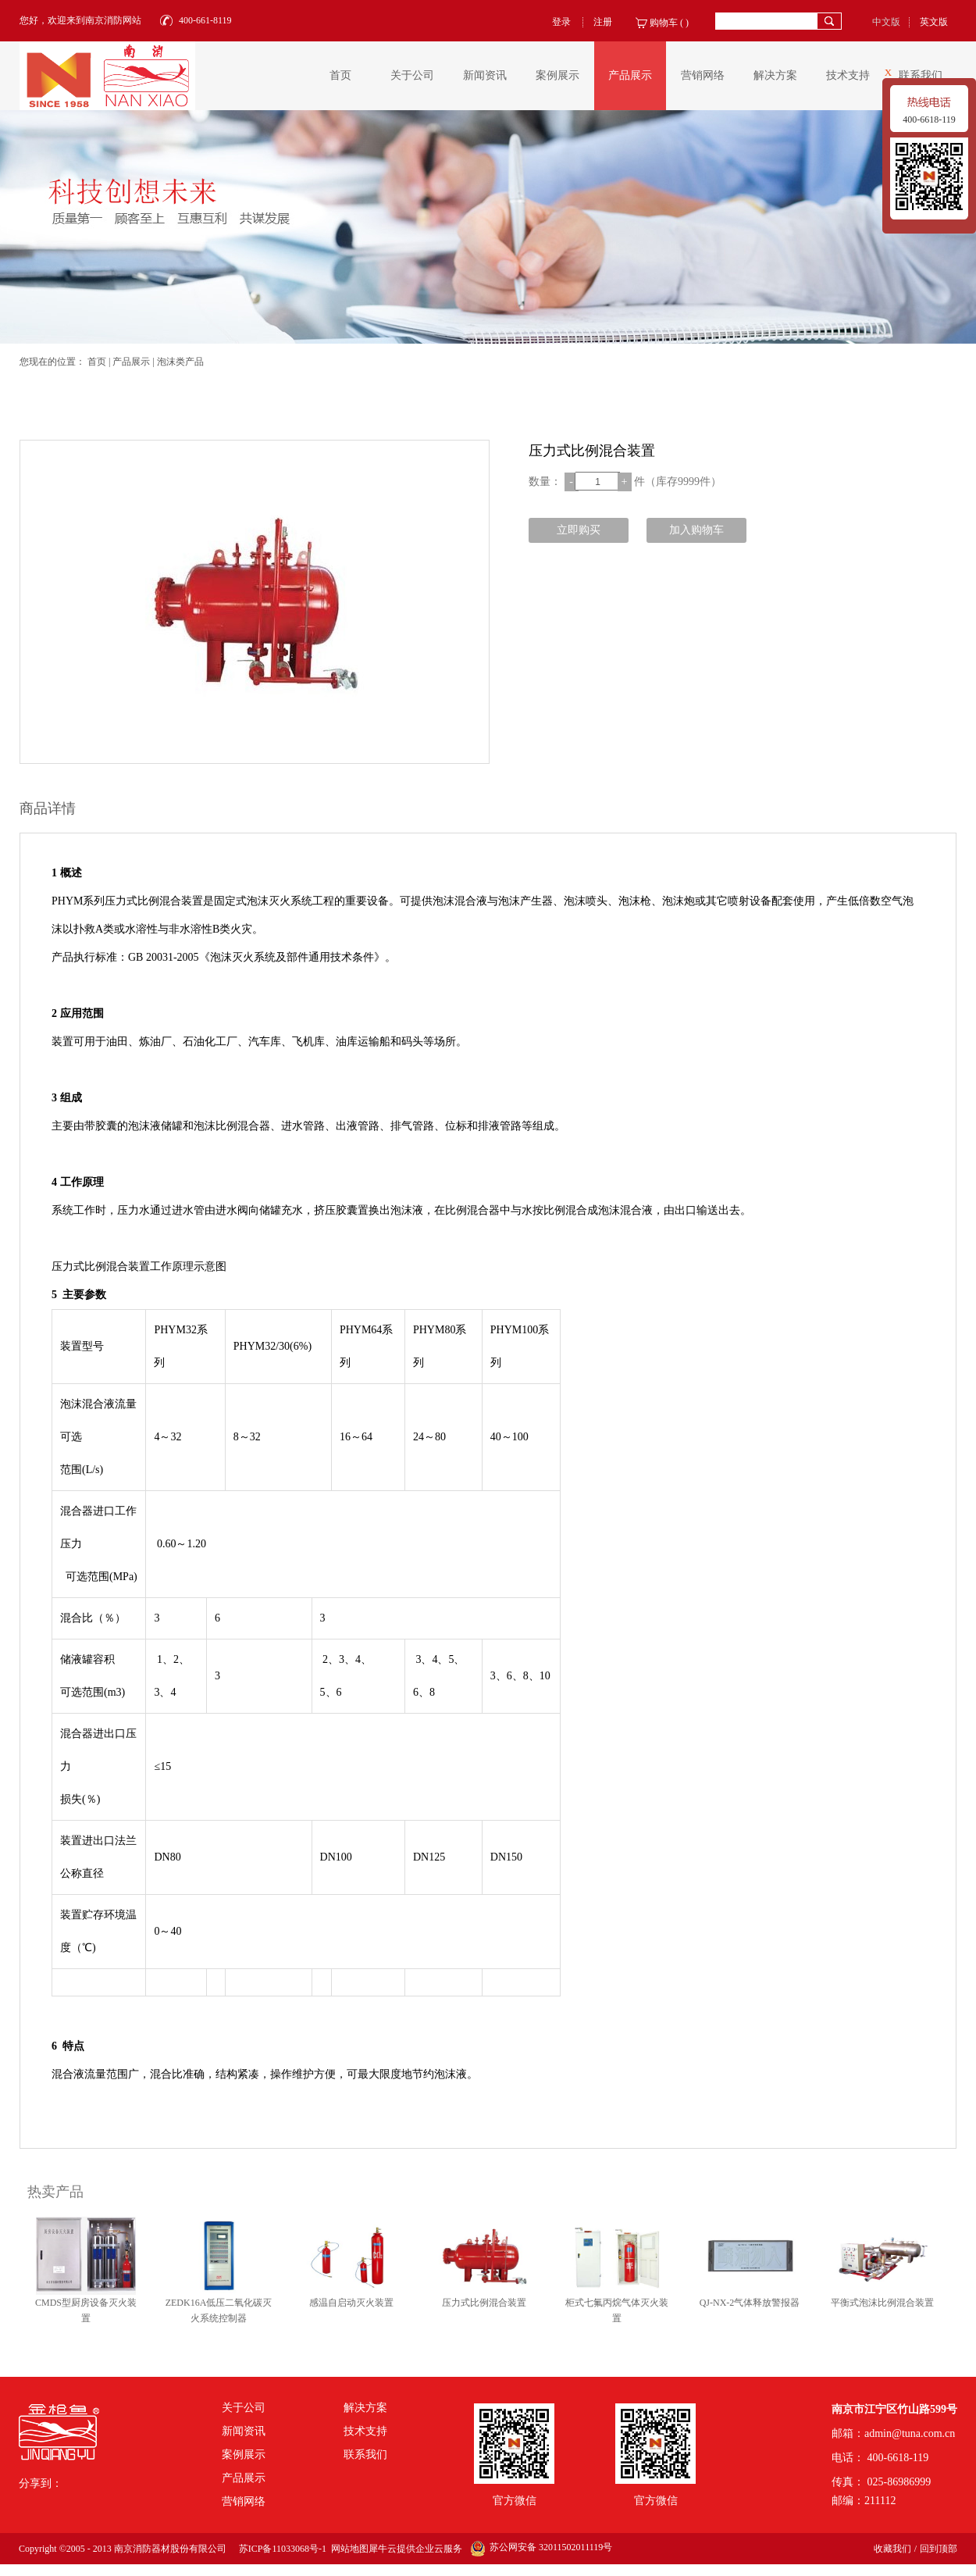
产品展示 (131, 361)
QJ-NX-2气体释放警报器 (750, 2302)
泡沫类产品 (180, 361)
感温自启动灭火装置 (351, 2302)
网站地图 (347, 2548)
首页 (340, 75)
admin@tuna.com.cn (909, 2433)
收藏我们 (892, 2548)
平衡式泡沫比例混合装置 (882, 2302)
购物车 (664, 22)
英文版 (934, 21)
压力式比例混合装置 (484, 2302)
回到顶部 (938, 2548)
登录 (561, 21)
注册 (602, 21)
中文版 (886, 21)
